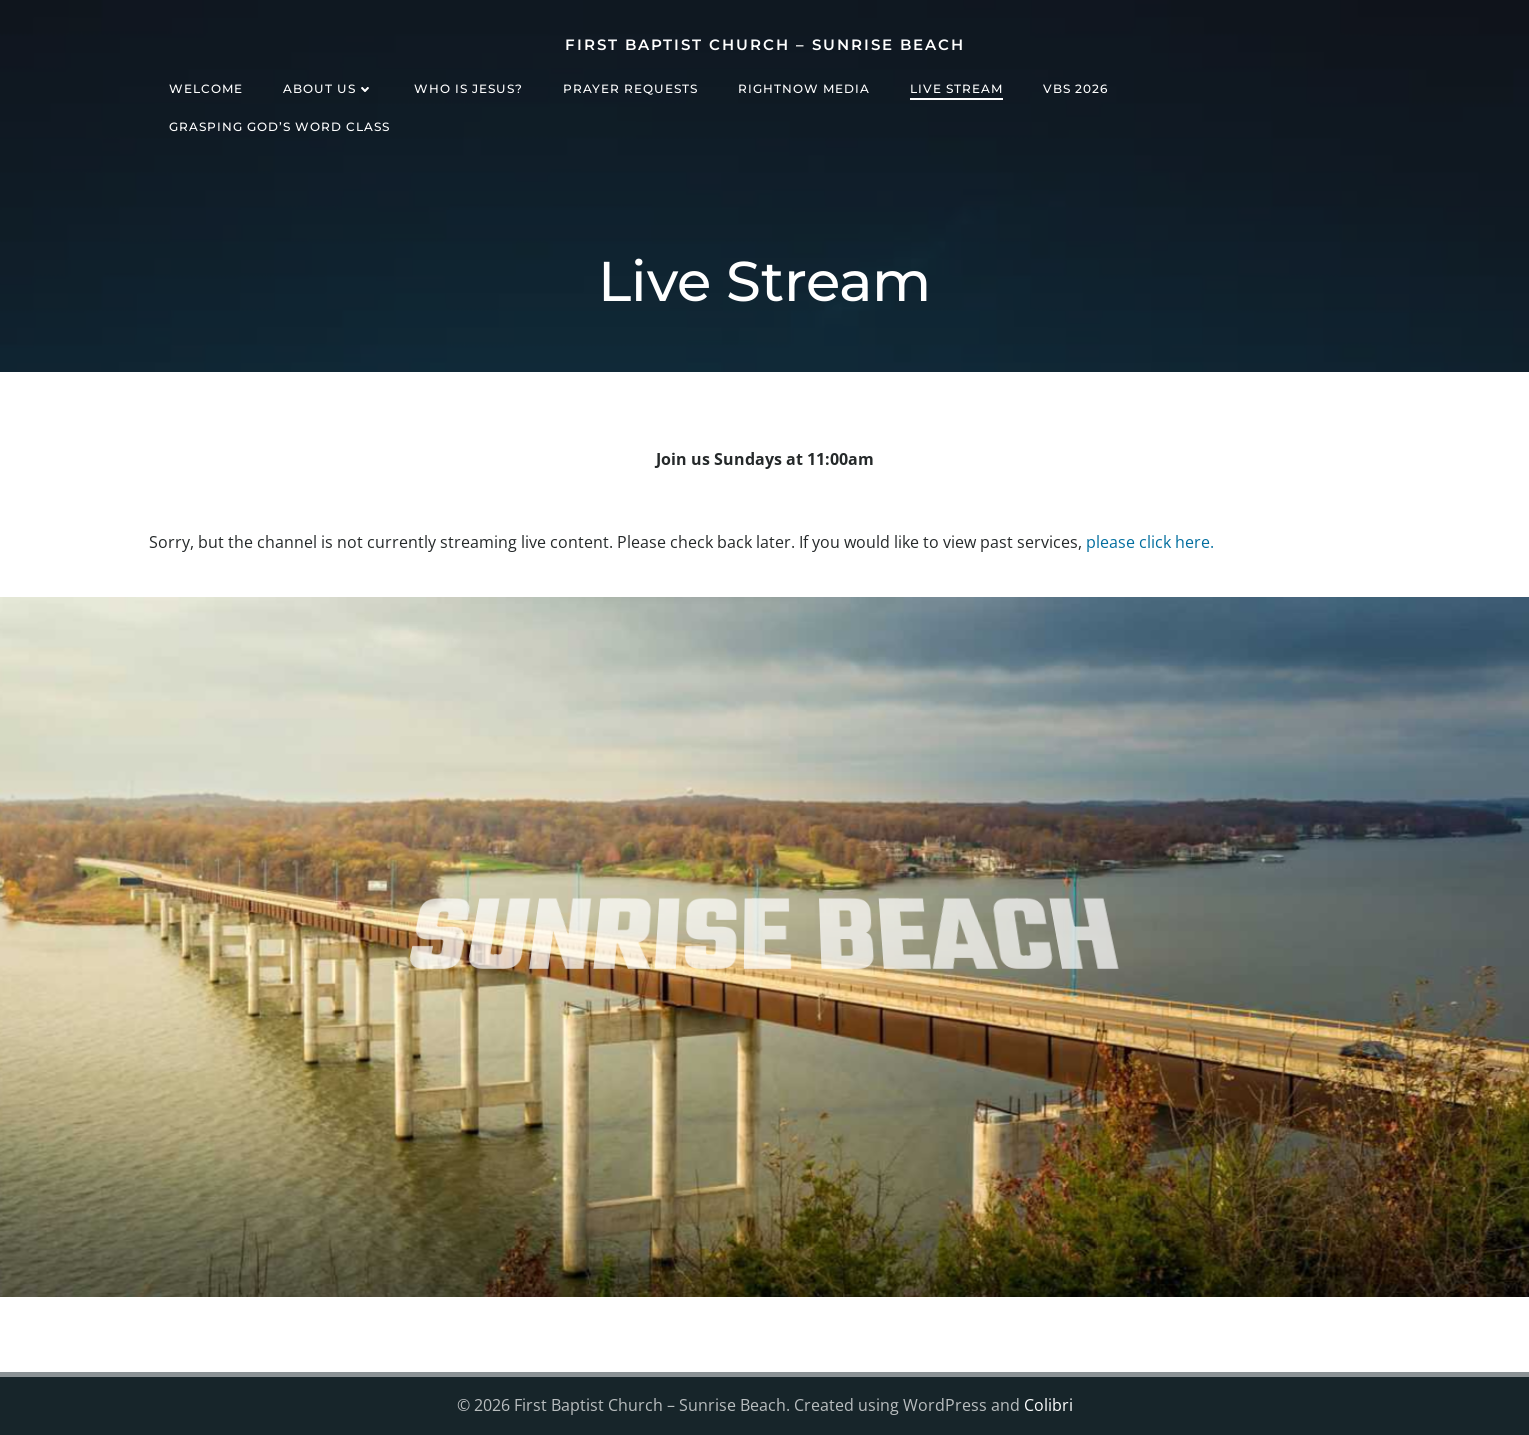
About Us (328, 88)
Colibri (1048, 1405)
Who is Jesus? (468, 88)
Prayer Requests (630, 88)
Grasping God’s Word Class (279, 126)
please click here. (1150, 542)
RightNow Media (804, 88)
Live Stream (956, 88)
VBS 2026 (1075, 88)
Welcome (206, 88)
